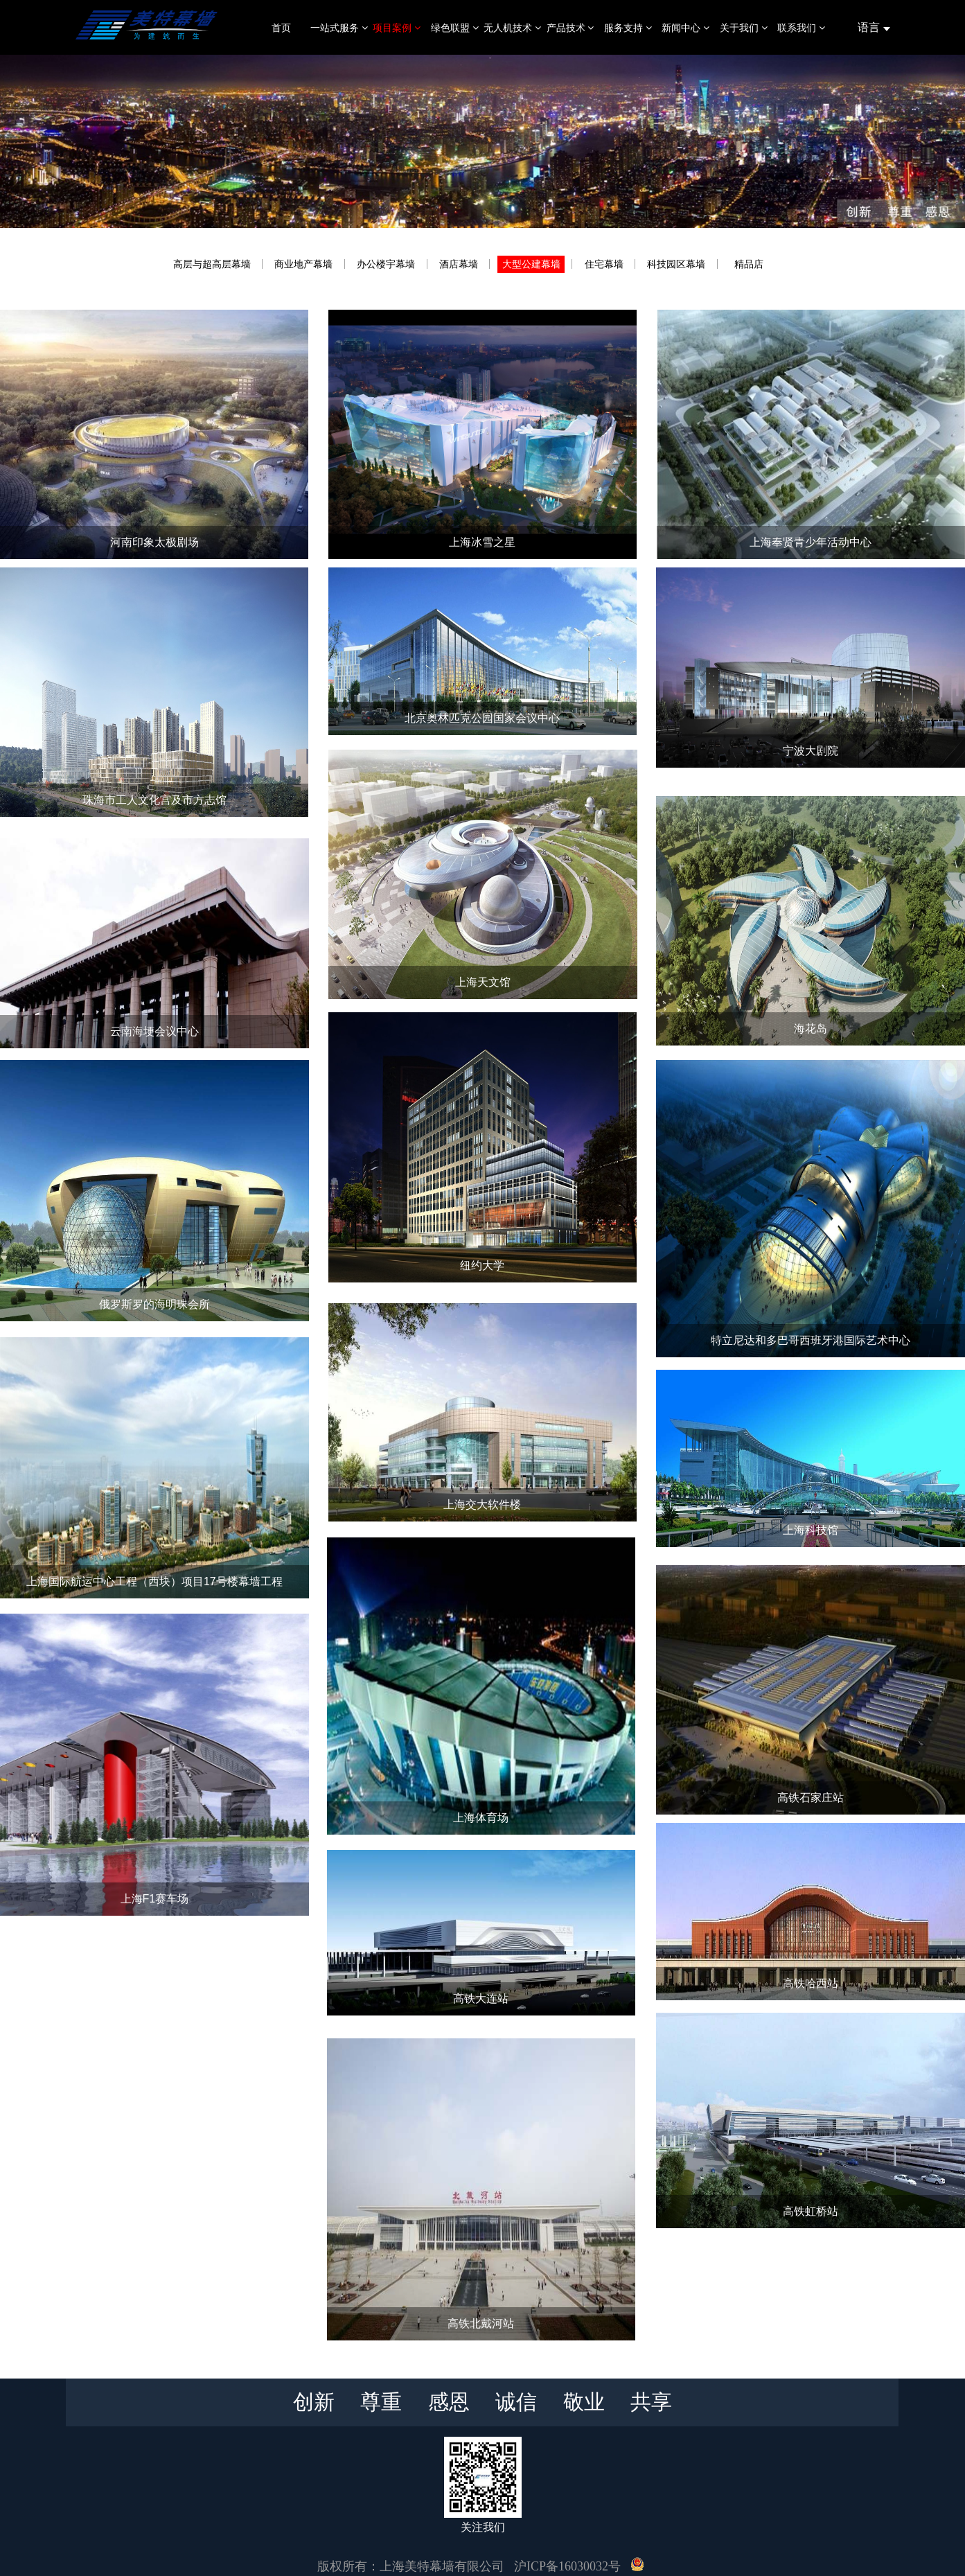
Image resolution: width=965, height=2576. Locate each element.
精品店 (748, 264)
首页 (281, 27)
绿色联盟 (455, 27)
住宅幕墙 (604, 264)
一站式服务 (339, 27)
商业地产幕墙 (303, 264)
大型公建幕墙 (531, 264)
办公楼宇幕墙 (386, 264)
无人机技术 (512, 27)
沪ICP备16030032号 (567, 2566)
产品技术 (570, 27)
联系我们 (801, 27)
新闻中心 (685, 27)
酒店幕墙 (458, 264)
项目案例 (396, 27)
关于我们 (744, 27)
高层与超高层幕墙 (212, 264)
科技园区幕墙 (676, 264)
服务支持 (628, 27)
